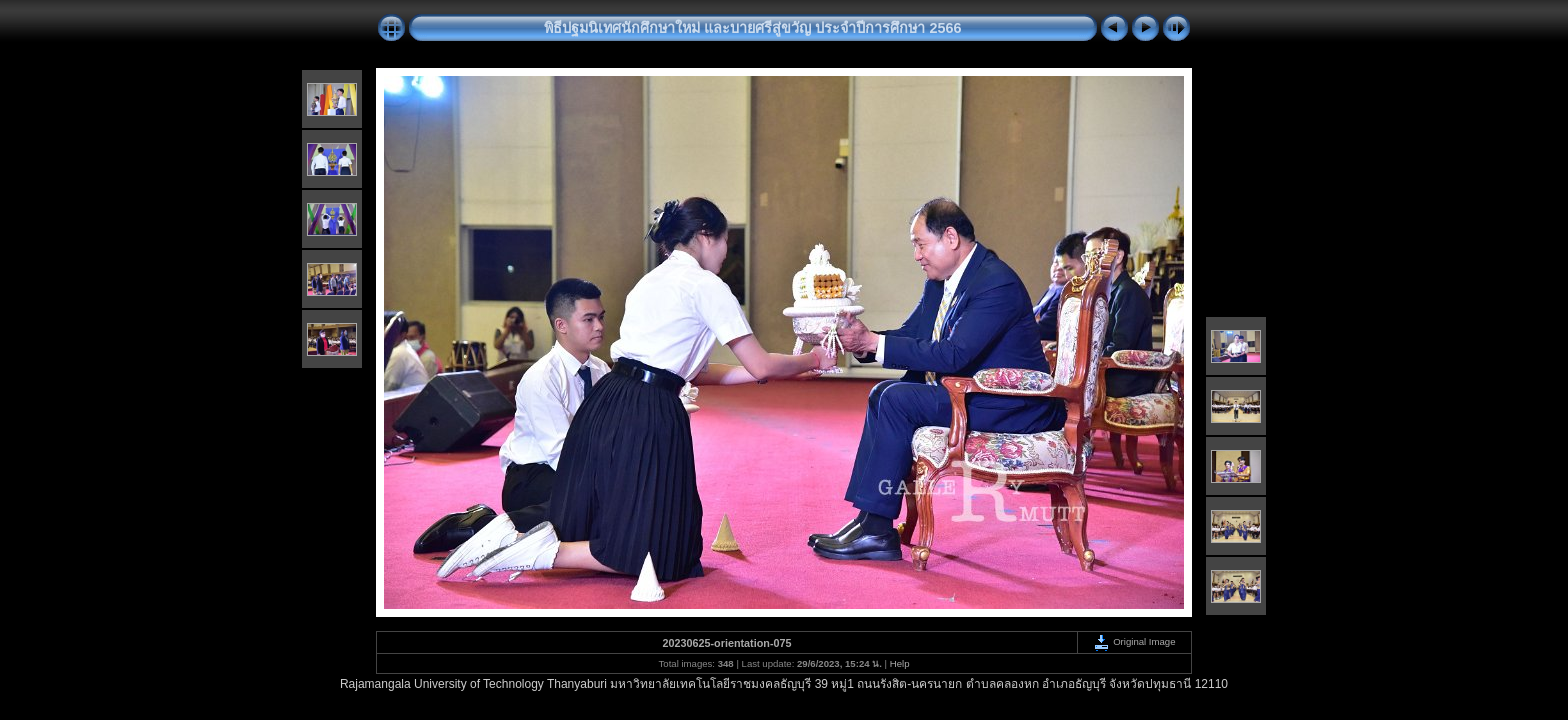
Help (900, 663)
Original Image (1134, 641)
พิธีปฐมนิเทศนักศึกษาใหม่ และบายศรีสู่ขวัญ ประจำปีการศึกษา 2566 (752, 28)
